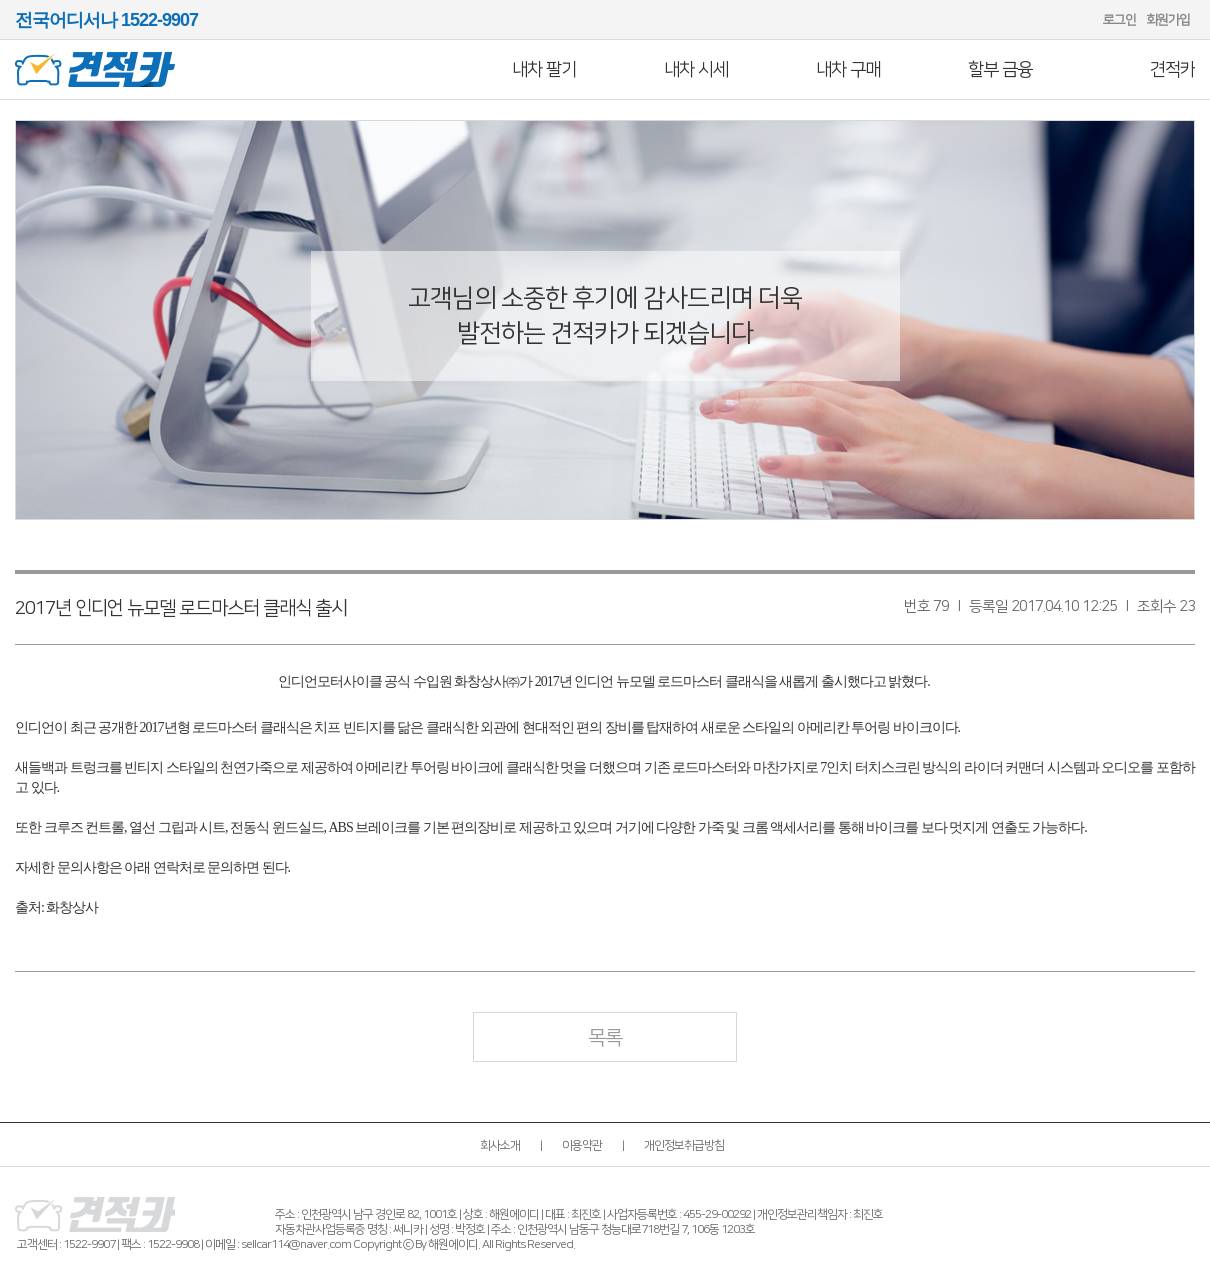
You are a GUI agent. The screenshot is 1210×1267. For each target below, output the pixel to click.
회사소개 (500, 1145)
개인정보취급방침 (684, 1145)
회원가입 (1168, 20)
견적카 (1172, 70)
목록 (605, 1038)
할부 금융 (1000, 70)
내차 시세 (696, 70)
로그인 (1119, 20)
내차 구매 (848, 70)
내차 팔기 (544, 70)
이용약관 (582, 1145)
